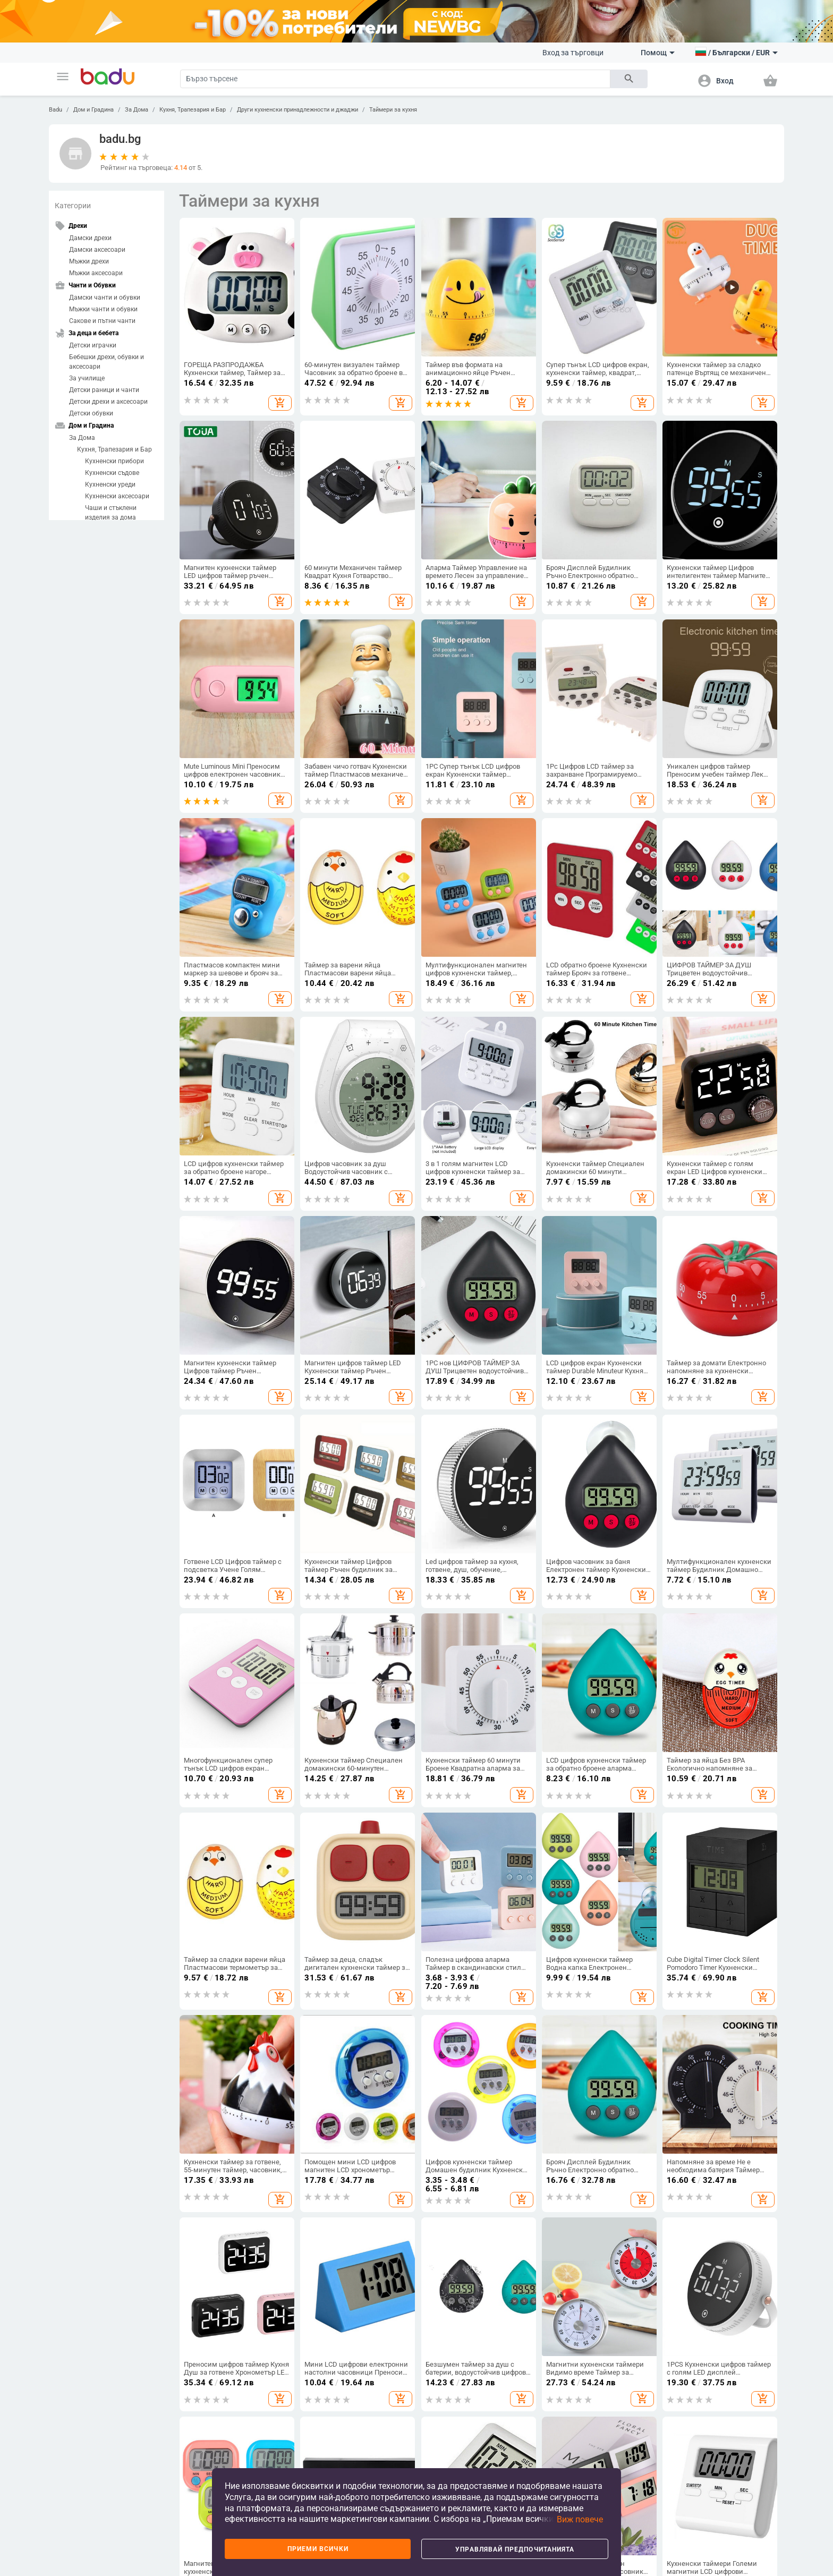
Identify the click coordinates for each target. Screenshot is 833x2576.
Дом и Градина (93, 109)
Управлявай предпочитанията (514, 2549)
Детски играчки (92, 345)
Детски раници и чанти (104, 390)
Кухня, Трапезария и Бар (192, 109)
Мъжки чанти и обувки (103, 309)
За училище (87, 378)
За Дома (136, 109)
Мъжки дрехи (89, 261)
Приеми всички (317, 2549)
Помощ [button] (658, 52)
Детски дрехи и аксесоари (108, 401)
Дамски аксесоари (97, 249)
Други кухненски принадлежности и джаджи (297, 109)
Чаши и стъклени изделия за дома (111, 512)
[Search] (395, 79)
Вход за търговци (573, 52)
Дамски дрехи (90, 238)
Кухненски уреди (110, 484)
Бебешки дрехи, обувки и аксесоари (106, 361)
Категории (73, 205)
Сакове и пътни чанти (102, 321)
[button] (63, 76)
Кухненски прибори (114, 461)
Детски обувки (91, 413)
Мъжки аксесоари (96, 273)
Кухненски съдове (112, 473)
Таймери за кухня (393, 109)
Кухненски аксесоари (117, 496)
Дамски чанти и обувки (104, 297)
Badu (55, 109)
